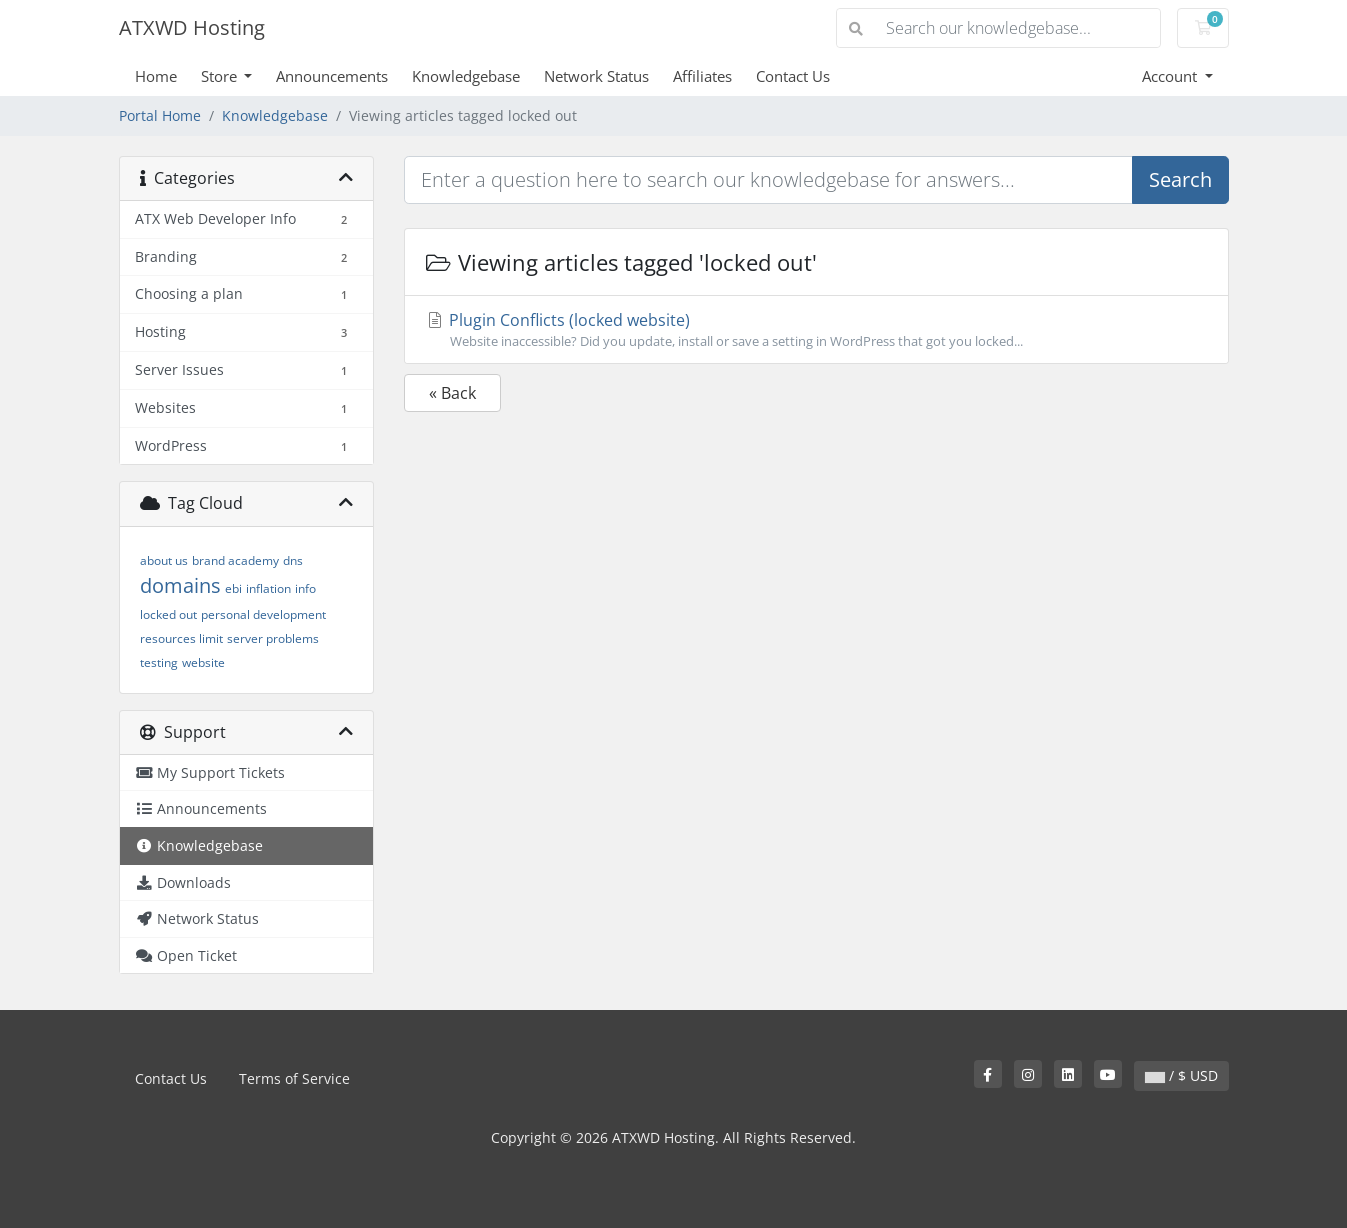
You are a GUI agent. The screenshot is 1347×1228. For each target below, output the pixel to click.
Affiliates (702, 76)
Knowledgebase (466, 76)
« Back (452, 393)
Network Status (596, 76)
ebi (233, 588)
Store (221, 76)
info (305, 588)
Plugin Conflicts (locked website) (816, 330)
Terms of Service (294, 1078)
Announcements (332, 76)
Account (1171, 76)
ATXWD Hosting (192, 27)
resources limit (181, 638)
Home (156, 76)
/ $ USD (1181, 1075)
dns (293, 560)
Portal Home (160, 115)
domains (180, 585)
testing (159, 662)
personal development (263, 614)
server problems (273, 638)
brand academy (235, 560)
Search (1180, 179)
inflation (268, 588)
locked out (168, 614)
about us (164, 560)
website (203, 662)
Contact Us (793, 76)
